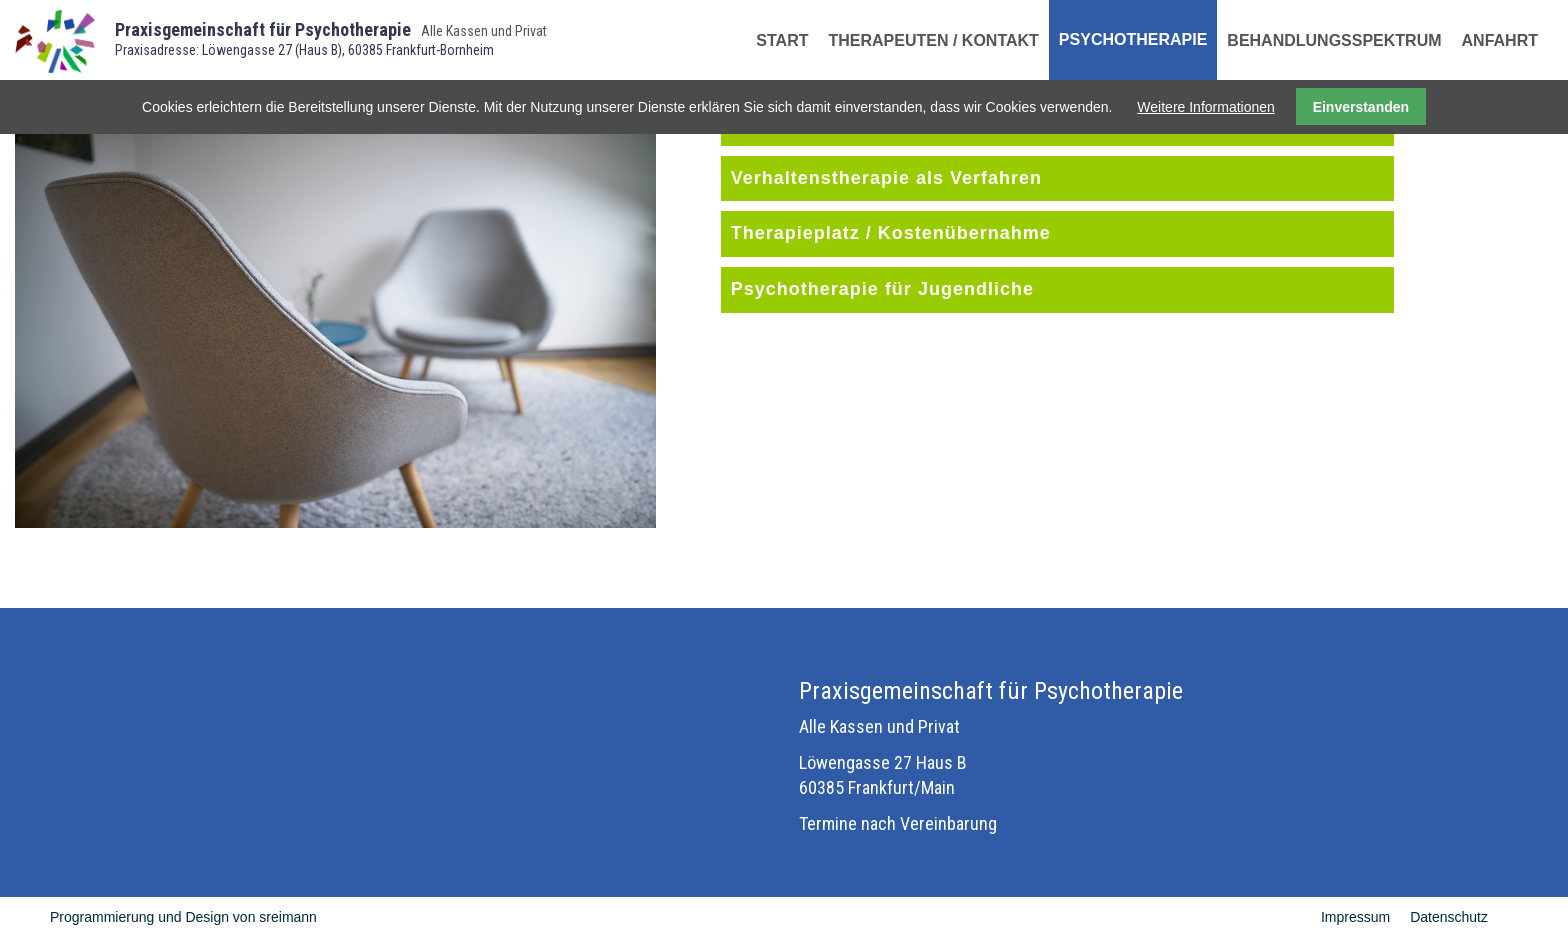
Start (782, 40)
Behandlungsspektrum (1334, 40)
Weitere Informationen (1205, 107)
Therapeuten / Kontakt (933, 40)
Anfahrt (1500, 40)
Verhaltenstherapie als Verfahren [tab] (886, 178)
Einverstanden (1361, 107)
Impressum (1355, 917)
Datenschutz (1449, 917)
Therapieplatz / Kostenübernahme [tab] (891, 233)
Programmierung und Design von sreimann (183, 917)
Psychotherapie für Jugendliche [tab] (882, 289)
